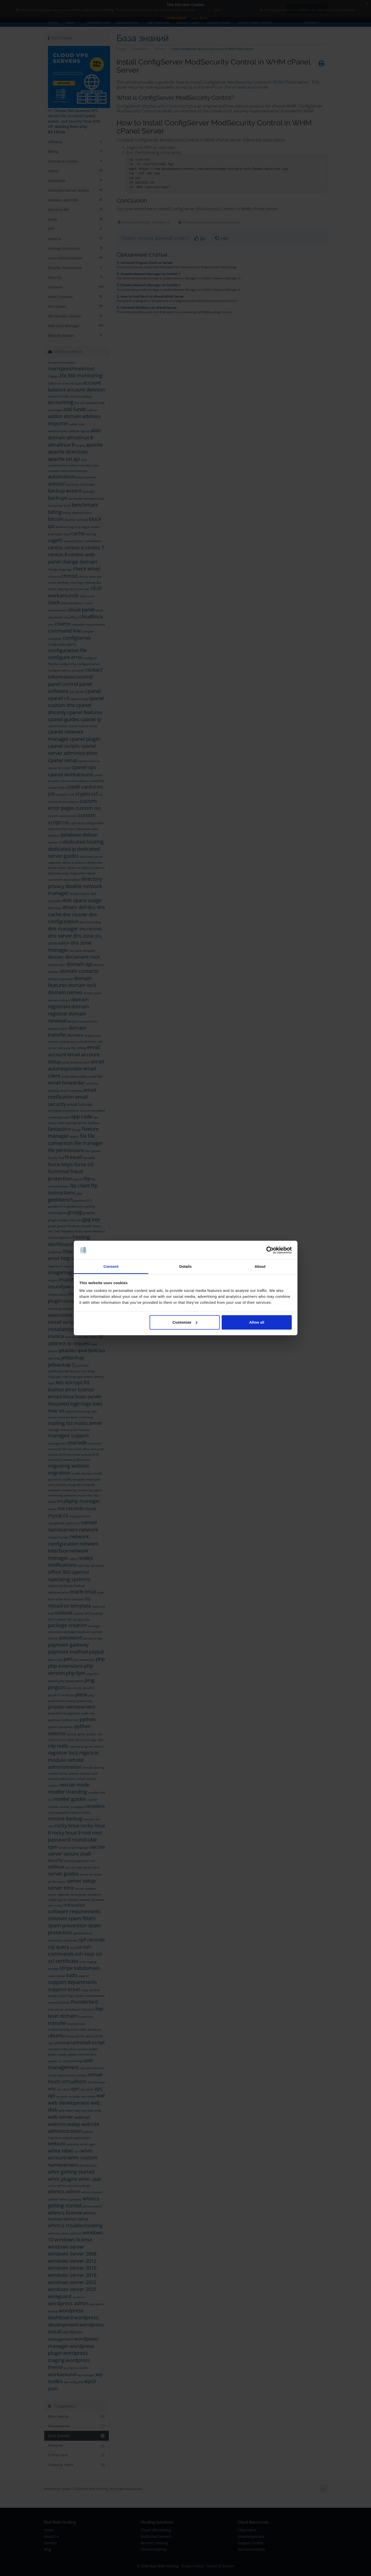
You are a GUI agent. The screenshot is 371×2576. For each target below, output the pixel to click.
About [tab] (260, 1266)
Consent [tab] (111, 1266)
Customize (184, 1322)
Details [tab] (185, 1266)
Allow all (256, 1322)
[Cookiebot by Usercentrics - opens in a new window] (270, 1250)
